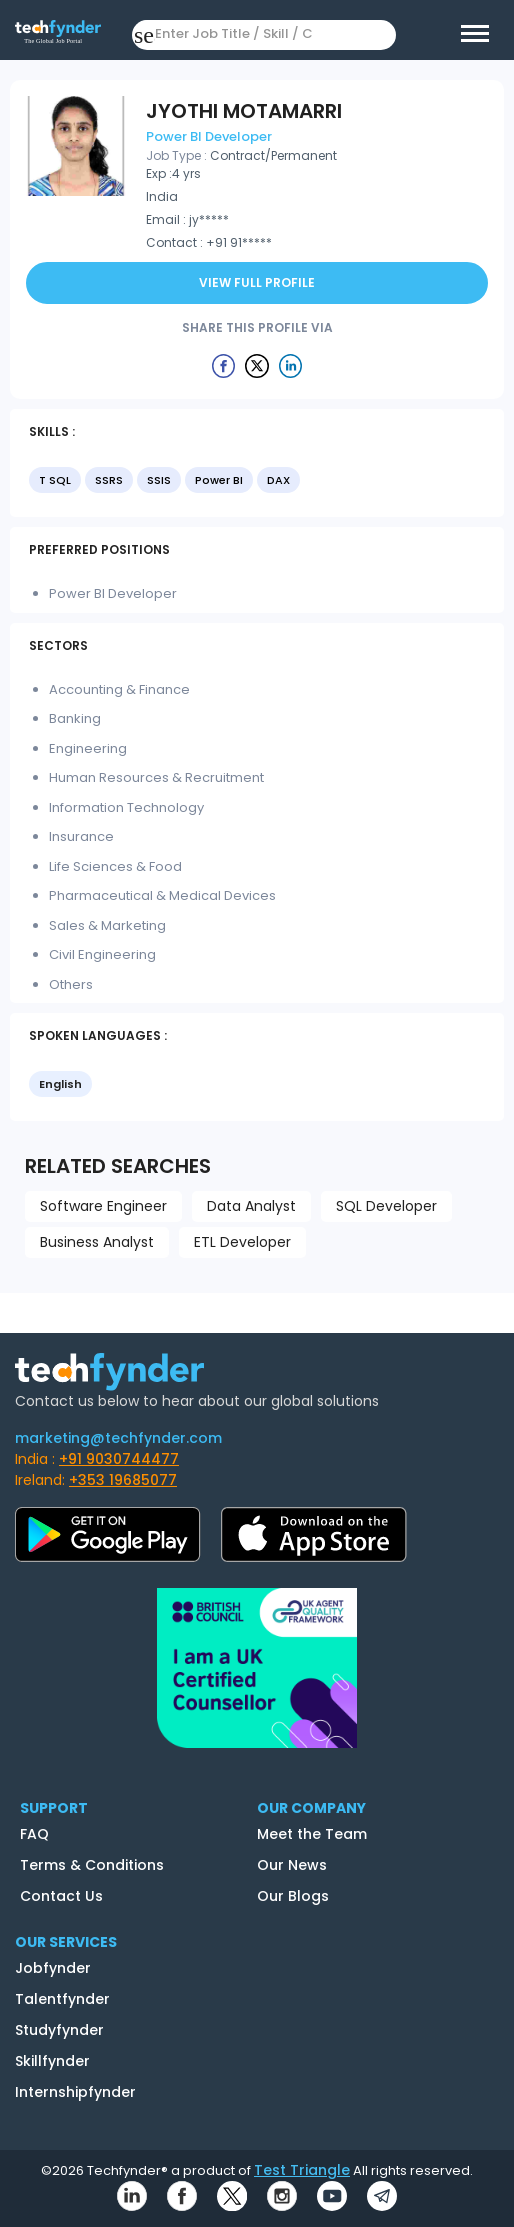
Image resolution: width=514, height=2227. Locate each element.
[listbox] (257, 482)
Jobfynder (53, 1968)
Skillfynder (52, 2061)
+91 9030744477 (119, 1459)
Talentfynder (62, 1999)
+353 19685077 (123, 1480)
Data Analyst (251, 1206)
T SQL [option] (55, 480)
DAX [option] (278, 480)
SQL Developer (386, 1206)
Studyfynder (59, 2030)
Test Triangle (302, 2170)
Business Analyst (97, 1242)
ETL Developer (242, 1242)
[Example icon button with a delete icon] (224, 365)
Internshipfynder (75, 2092)
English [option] (60, 1084)
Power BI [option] (219, 480)
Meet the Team (312, 1834)
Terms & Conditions (92, 1865)
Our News (292, 1865)
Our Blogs (293, 1896)
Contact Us (61, 1896)
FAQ (34, 1834)
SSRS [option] (109, 480)
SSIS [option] (159, 480)
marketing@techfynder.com (118, 1438)
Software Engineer (103, 1206)
